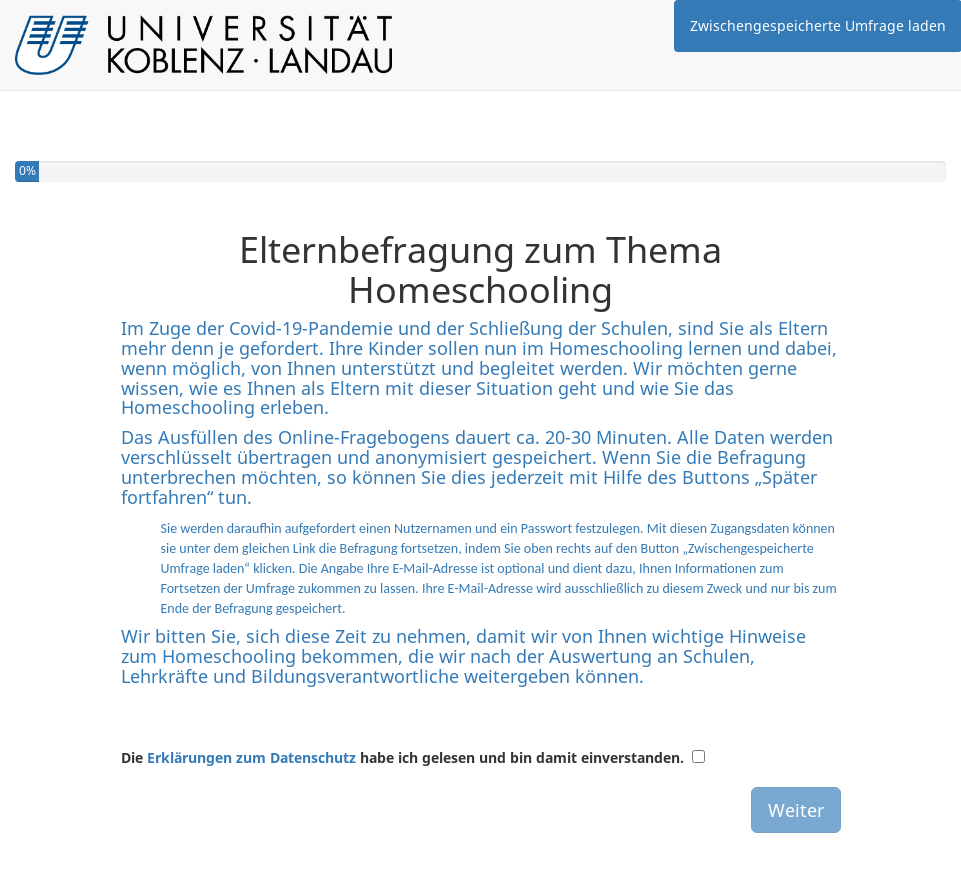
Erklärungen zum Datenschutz (251, 757)
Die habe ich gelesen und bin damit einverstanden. (402, 757)
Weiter (796, 810)
